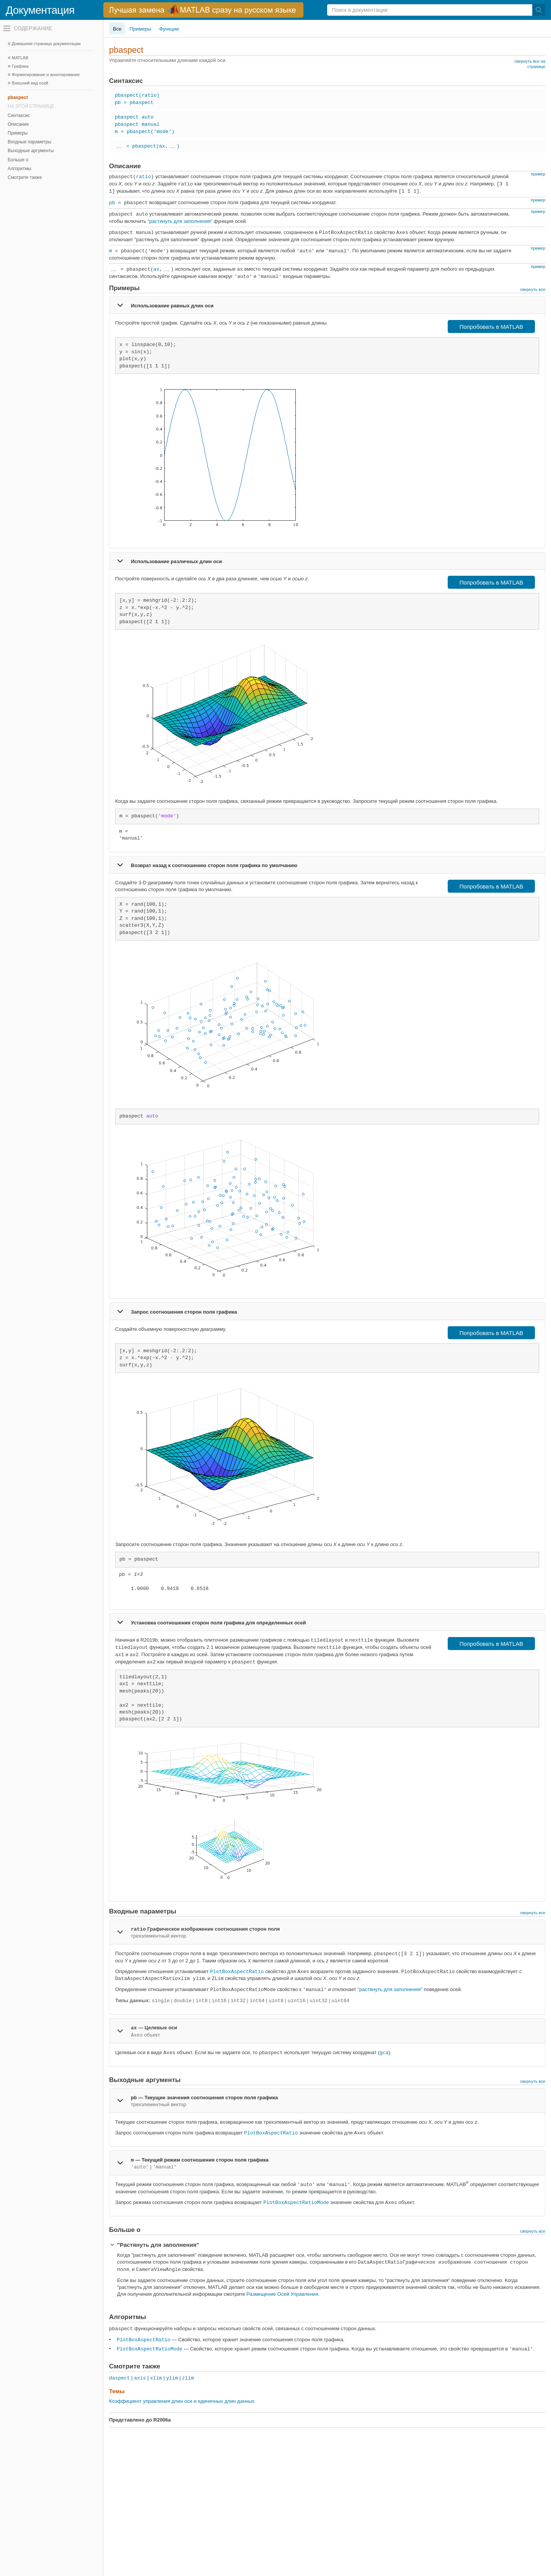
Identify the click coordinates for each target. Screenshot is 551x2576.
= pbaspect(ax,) (147, 146)
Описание (18, 124)
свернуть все (532, 289)
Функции (169, 29)
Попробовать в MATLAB (491, 326)
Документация (40, 10)
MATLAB (20, 57)
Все (117, 29)
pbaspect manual (137, 124)
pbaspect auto (134, 117)
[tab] (327, 305)
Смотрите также (25, 177)
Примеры (18, 133)
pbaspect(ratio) (137, 95)
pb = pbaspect (134, 103)
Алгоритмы (19, 168)
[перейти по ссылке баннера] (203, 10)
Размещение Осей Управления (282, 2294)
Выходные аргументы (31, 150)
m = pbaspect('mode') (144, 132)
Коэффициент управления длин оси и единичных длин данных (181, 2401)
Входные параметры (29, 142)
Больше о (18, 159)
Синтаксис (19, 115)
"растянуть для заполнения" (179, 221)
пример (538, 174)
